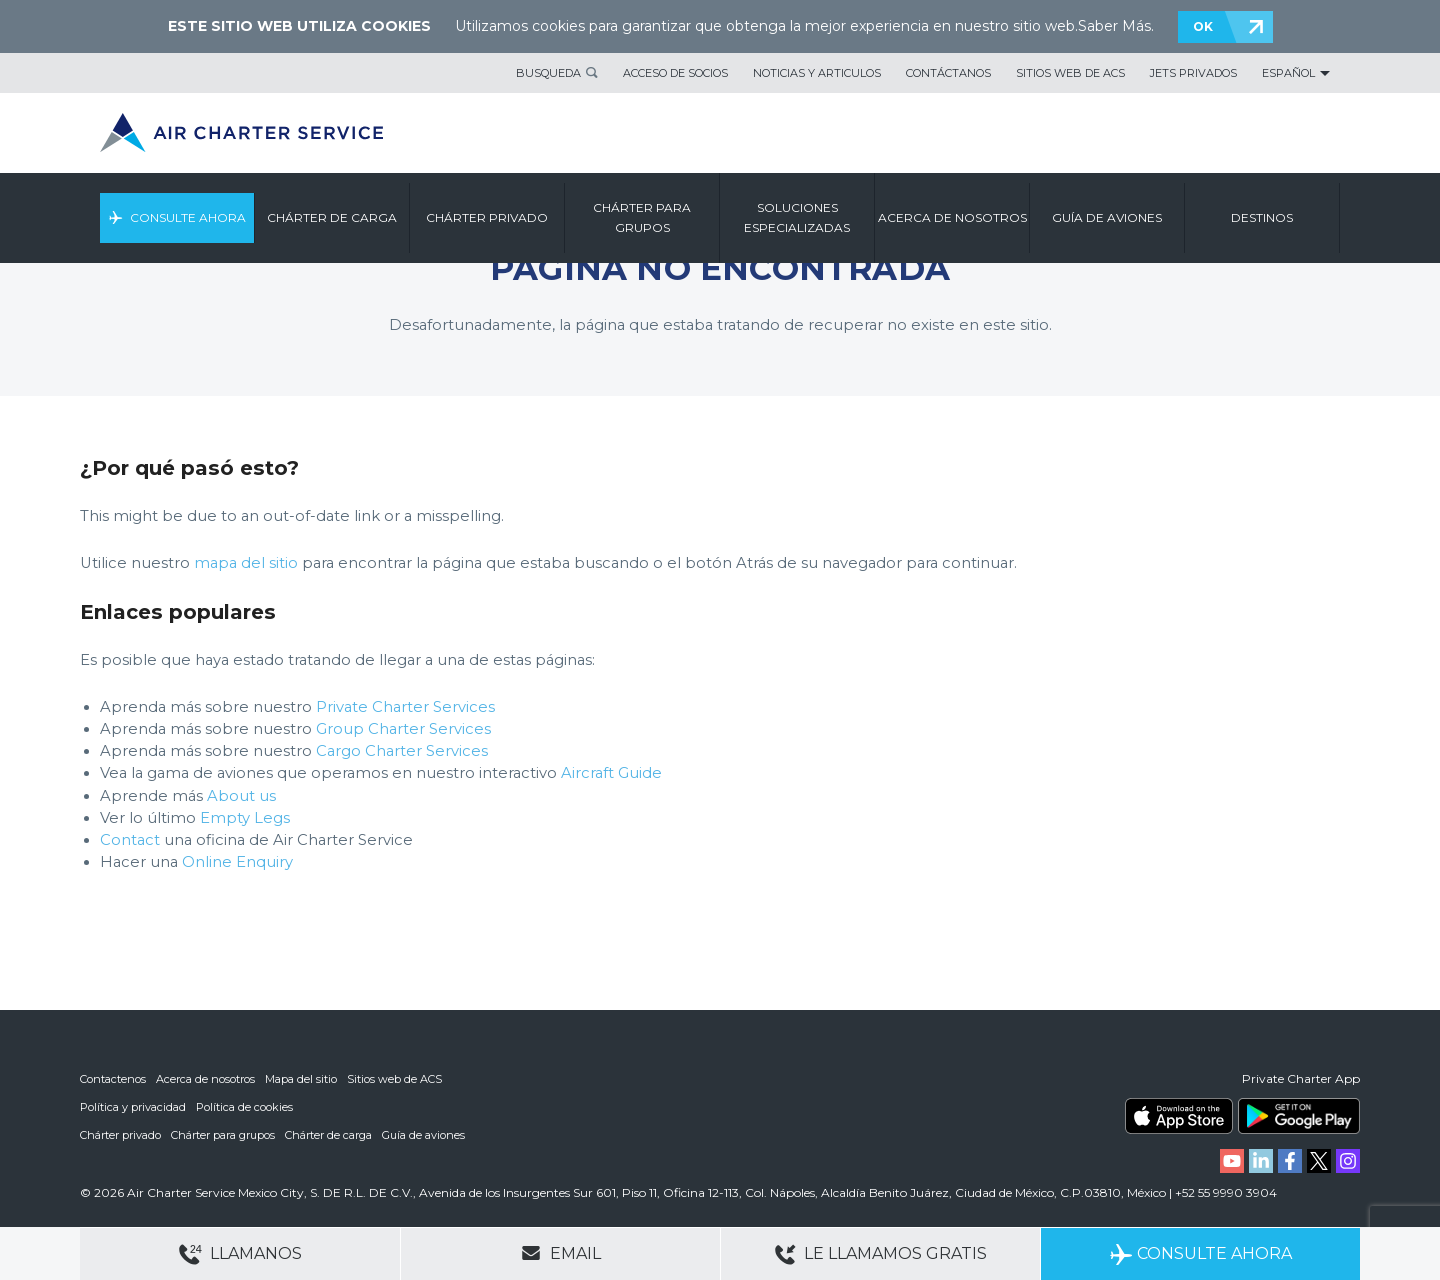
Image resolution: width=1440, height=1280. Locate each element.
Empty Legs (245, 818)
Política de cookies (244, 1107)
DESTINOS (1262, 217)
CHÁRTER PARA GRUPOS (642, 217)
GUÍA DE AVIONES (1107, 217)
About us (241, 796)
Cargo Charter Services (402, 751)
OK (1203, 26)
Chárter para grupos (223, 1135)
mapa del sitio (246, 563)
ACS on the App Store (1179, 1116)
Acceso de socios (675, 73)
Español (1288, 73)
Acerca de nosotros (205, 1079)
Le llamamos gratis (881, 1254)
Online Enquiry (237, 862)
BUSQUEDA (548, 73)
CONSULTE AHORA (188, 217)
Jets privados (1193, 73)
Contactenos (113, 1079)
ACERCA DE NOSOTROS (952, 217)
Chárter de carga (328, 1135)
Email (561, 1253)
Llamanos (240, 1254)
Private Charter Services (405, 707)
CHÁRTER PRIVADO (487, 217)
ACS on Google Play (1299, 1116)
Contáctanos (948, 73)
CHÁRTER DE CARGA (332, 217)
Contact (130, 840)
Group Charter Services (403, 729)
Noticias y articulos (817, 73)
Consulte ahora (1201, 1254)
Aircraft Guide (611, 773)
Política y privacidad (133, 1107)
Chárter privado (120, 1135)
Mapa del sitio (301, 1079)
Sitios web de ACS (1070, 73)
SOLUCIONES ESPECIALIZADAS (797, 217)
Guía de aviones (423, 1135)
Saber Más (1114, 26)
